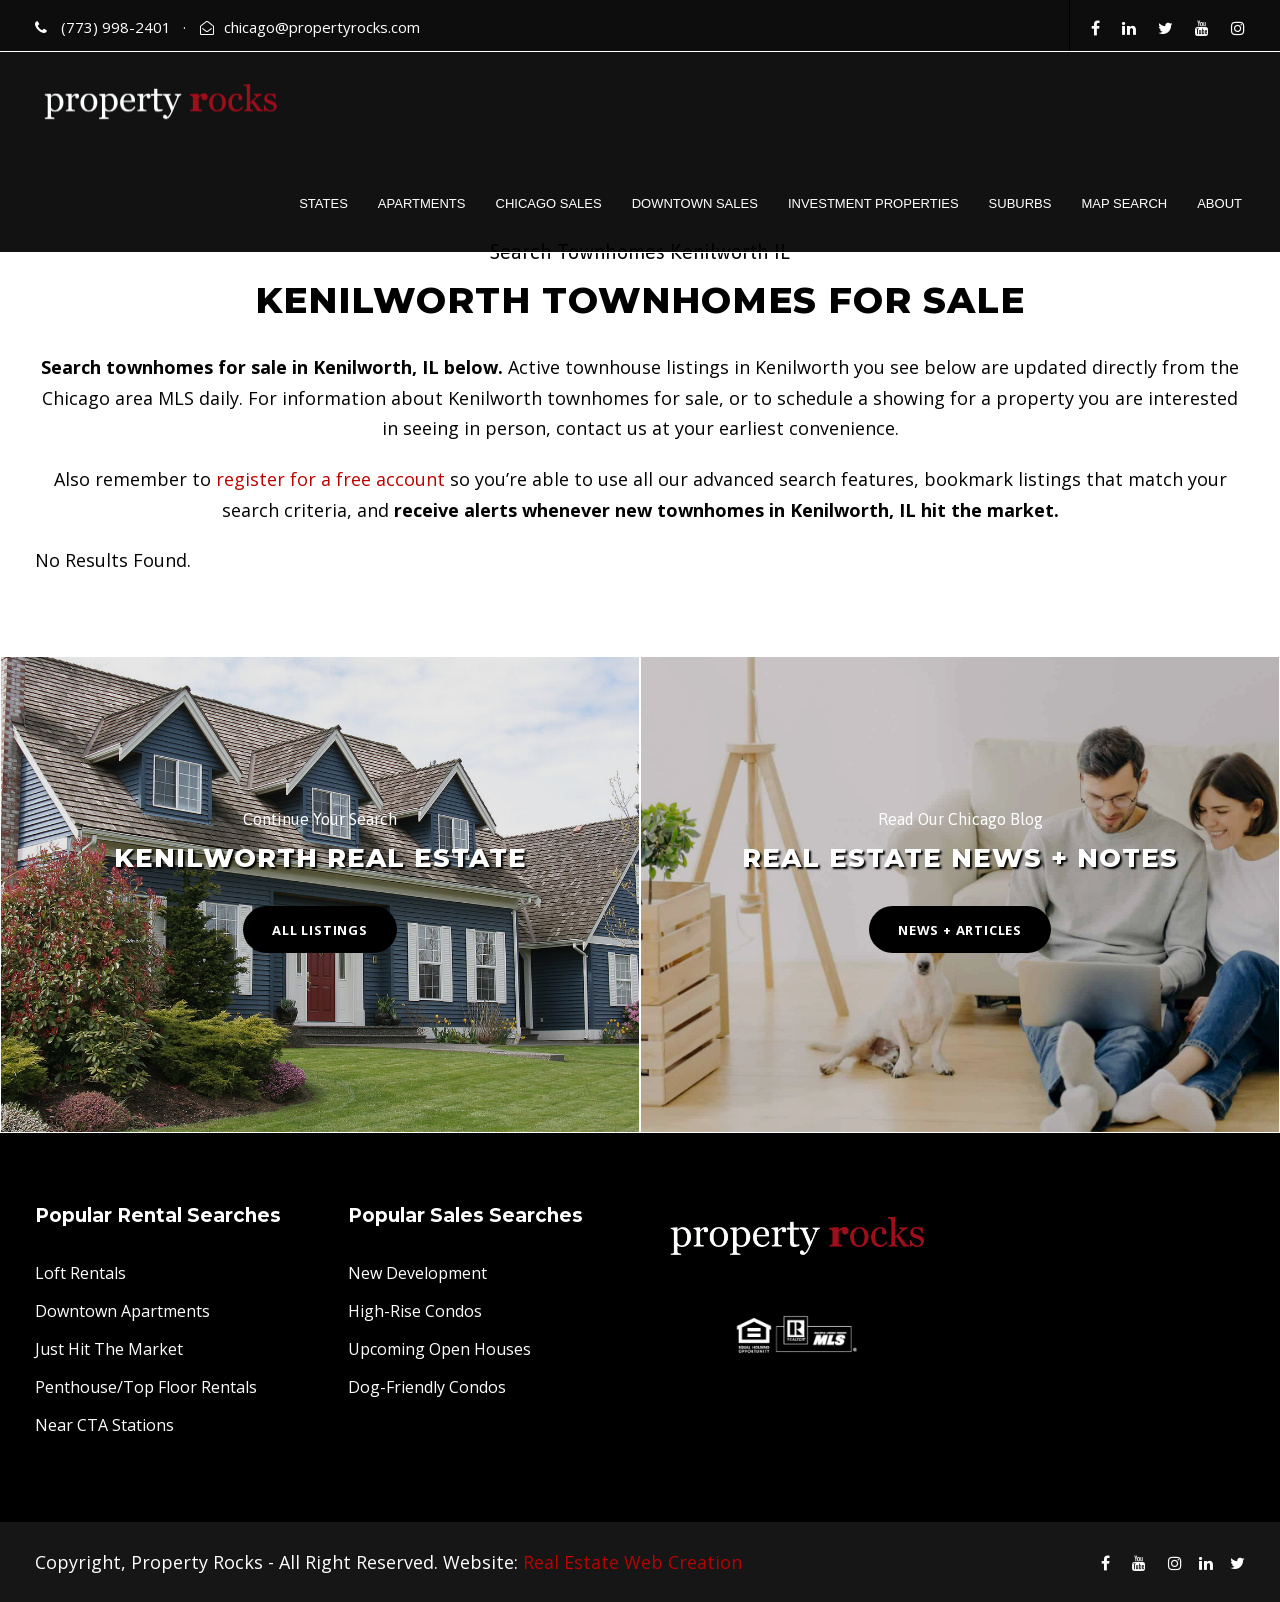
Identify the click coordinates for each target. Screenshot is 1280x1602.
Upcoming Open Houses (439, 1349)
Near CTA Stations (104, 1425)
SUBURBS (1020, 203)
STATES (323, 203)
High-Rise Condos (415, 1311)
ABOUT (1219, 203)
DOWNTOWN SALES (695, 203)
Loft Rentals (80, 1273)
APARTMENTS (422, 203)
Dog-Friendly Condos (427, 1387)
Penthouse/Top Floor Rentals (146, 1387)
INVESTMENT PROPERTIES (873, 203)
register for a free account (330, 479)
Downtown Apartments (122, 1311)
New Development (417, 1273)
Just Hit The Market (109, 1349)
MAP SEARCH (1124, 203)
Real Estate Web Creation (632, 1562)
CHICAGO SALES (549, 203)
